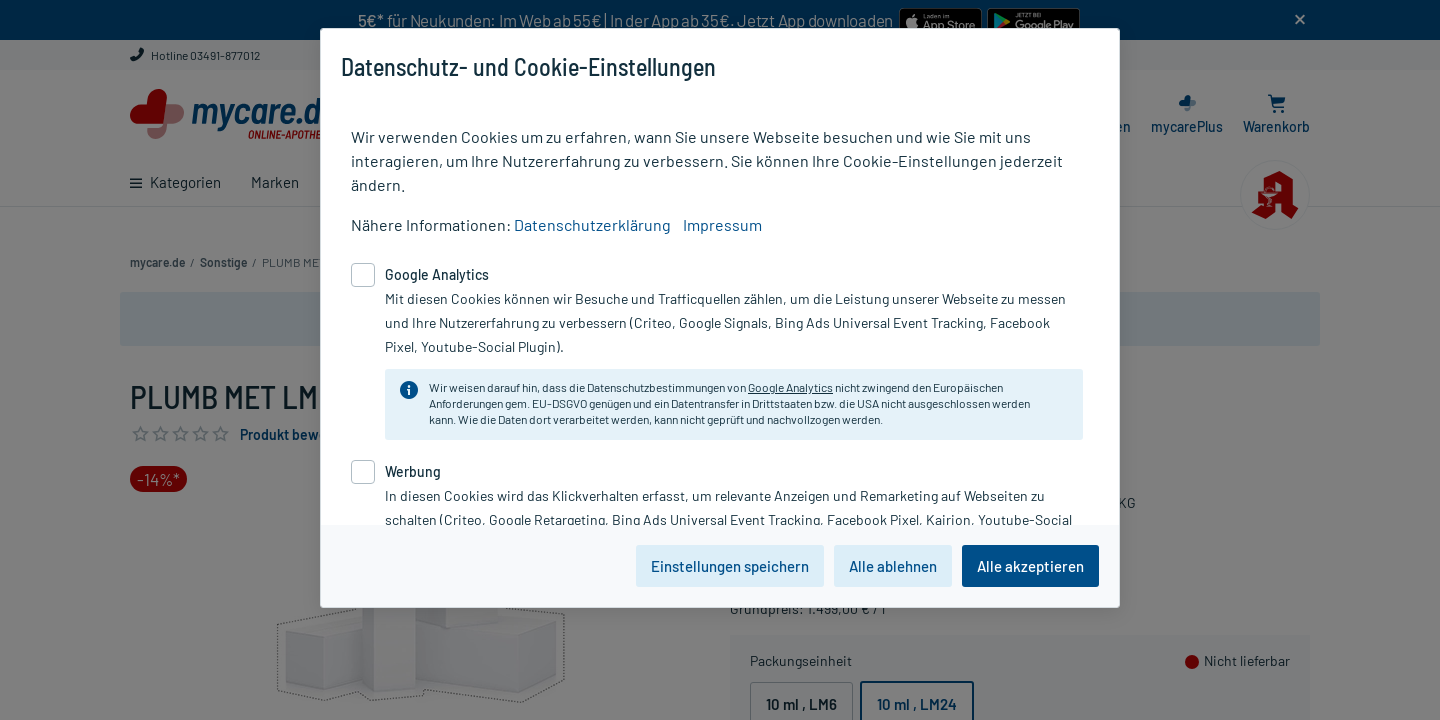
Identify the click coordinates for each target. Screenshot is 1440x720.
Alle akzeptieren (1030, 566)
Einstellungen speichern (730, 566)
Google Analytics (790, 387)
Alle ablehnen (893, 566)
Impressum (722, 224)
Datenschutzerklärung (592, 224)
